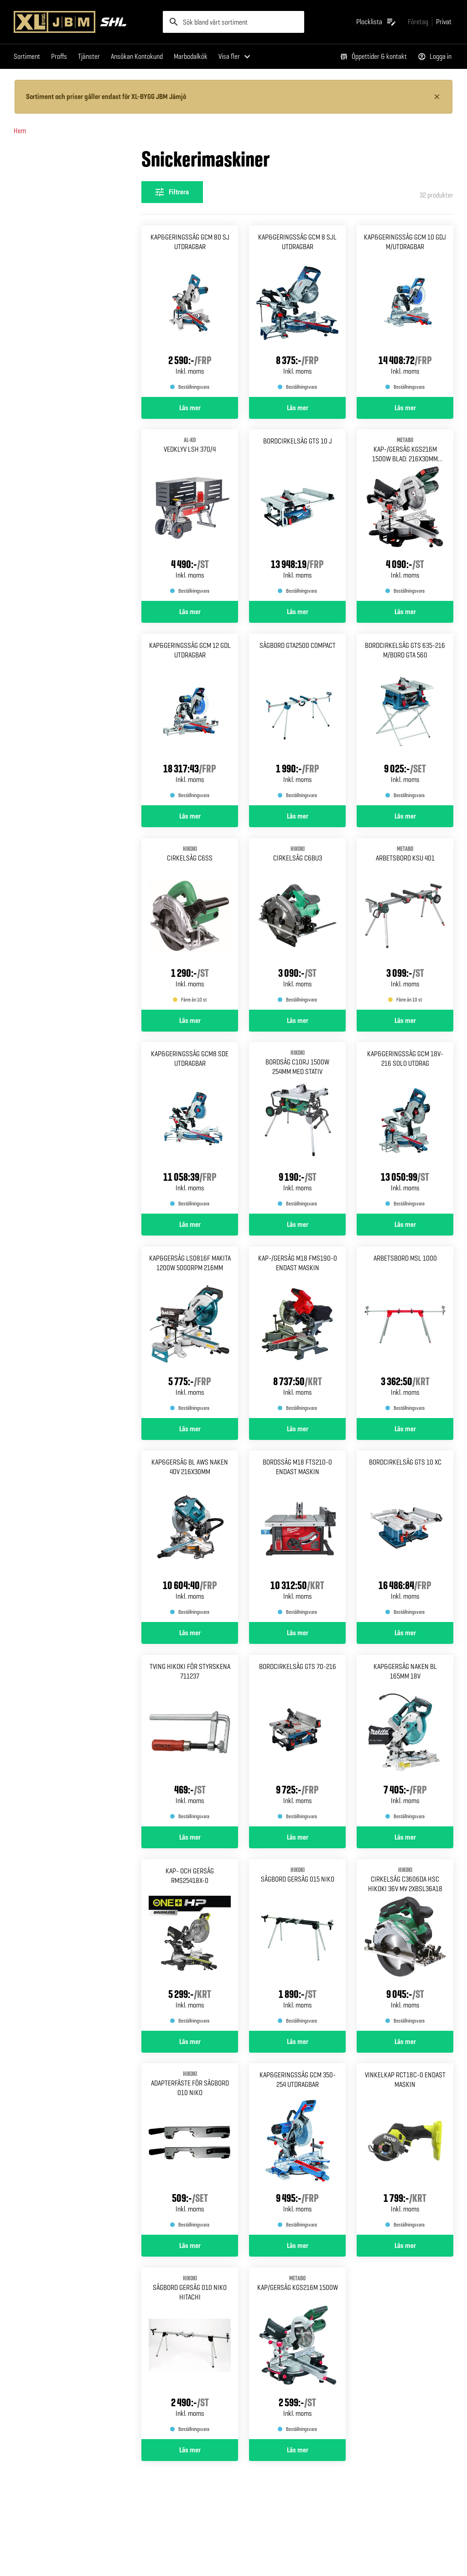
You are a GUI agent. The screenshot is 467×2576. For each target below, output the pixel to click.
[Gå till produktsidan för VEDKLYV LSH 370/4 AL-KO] (189, 515)
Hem (20, 131)
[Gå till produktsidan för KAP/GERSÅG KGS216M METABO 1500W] (297, 2353)
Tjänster (89, 56)
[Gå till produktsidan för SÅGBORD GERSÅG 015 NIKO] (297, 1945)
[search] (234, 22)
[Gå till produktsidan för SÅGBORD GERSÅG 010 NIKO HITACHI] (189, 2353)
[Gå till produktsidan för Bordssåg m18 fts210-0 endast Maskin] (297, 1536)
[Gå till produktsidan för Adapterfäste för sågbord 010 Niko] (189, 2149)
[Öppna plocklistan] (376, 22)
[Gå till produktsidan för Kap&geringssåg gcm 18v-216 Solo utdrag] (405, 1128)
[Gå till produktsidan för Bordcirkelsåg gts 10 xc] (405, 1536)
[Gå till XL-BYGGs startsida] (85, 22)
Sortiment (27, 56)
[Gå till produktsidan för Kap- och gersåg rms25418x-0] (189, 1945)
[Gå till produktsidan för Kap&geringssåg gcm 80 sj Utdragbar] (189, 311)
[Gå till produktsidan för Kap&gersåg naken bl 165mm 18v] (405, 1740)
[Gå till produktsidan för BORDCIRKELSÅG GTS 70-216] (297, 1740)
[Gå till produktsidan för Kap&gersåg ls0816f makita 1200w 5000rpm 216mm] (189, 1332)
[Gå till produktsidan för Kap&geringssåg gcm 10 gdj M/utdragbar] (405, 311)
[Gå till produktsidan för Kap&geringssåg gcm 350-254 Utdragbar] (297, 2149)
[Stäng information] (437, 96)
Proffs (59, 56)
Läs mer (190, 407)
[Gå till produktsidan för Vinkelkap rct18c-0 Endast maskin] (405, 2149)
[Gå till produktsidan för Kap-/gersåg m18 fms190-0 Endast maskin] (297, 1332)
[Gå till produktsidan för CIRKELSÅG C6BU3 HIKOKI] (297, 924)
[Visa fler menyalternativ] (235, 56)
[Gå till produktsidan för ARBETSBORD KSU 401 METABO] (405, 924)
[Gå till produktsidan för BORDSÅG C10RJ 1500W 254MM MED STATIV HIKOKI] (297, 1128)
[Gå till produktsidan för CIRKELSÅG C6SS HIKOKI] (189, 924)
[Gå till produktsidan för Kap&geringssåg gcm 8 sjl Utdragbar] (297, 311)
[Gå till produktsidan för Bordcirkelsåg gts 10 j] (297, 515)
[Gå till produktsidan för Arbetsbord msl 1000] (405, 1332)
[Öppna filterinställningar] (172, 192)
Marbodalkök (191, 56)
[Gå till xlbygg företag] (418, 21)
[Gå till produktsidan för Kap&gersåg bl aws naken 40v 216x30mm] (189, 1536)
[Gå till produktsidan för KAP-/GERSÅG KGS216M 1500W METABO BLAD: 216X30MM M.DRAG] (405, 515)
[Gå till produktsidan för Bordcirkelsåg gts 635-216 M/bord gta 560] (405, 719)
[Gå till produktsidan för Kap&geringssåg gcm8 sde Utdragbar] (189, 1128)
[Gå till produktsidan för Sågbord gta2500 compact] (297, 719)
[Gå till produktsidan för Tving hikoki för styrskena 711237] (189, 1740)
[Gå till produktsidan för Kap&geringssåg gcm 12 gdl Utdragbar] (189, 719)
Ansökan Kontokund (137, 56)
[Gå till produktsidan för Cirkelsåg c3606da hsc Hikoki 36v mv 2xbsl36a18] (405, 1945)
